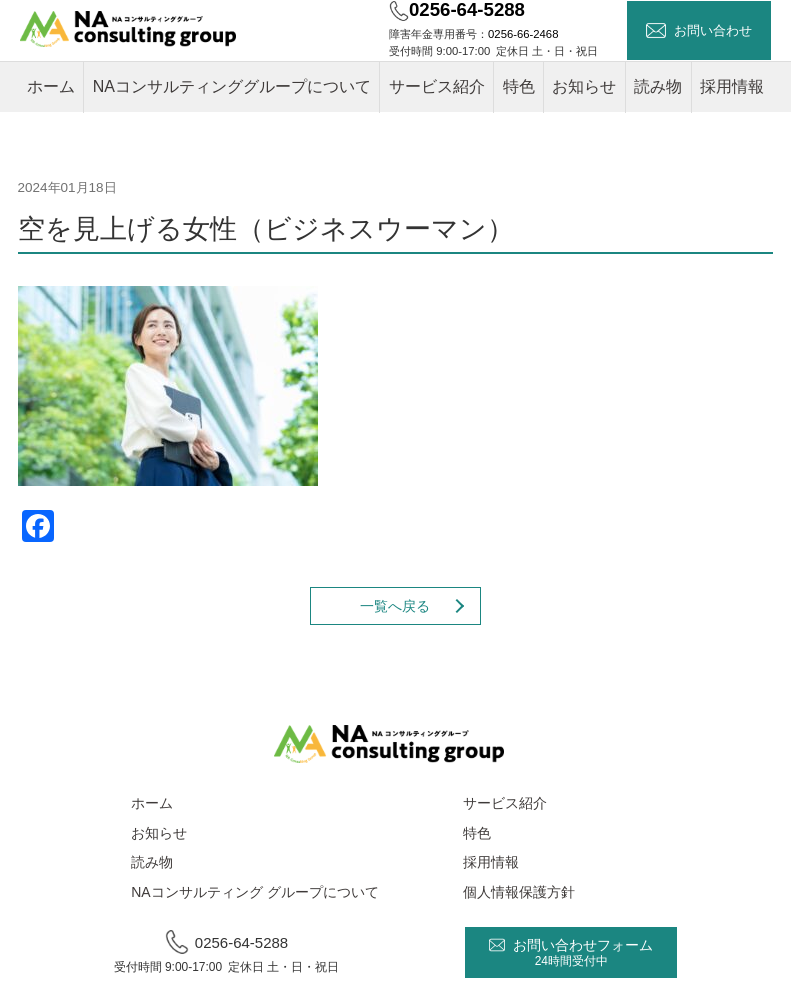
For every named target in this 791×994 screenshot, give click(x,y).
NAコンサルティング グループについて (254, 892)
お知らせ (584, 86)
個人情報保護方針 (519, 892)
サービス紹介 (437, 86)
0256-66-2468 (523, 34)
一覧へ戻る (395, 606)
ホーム (51, 86)
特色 (519, 86)
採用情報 (732, 86)
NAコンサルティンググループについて (232, 86)
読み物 (658, 86)
